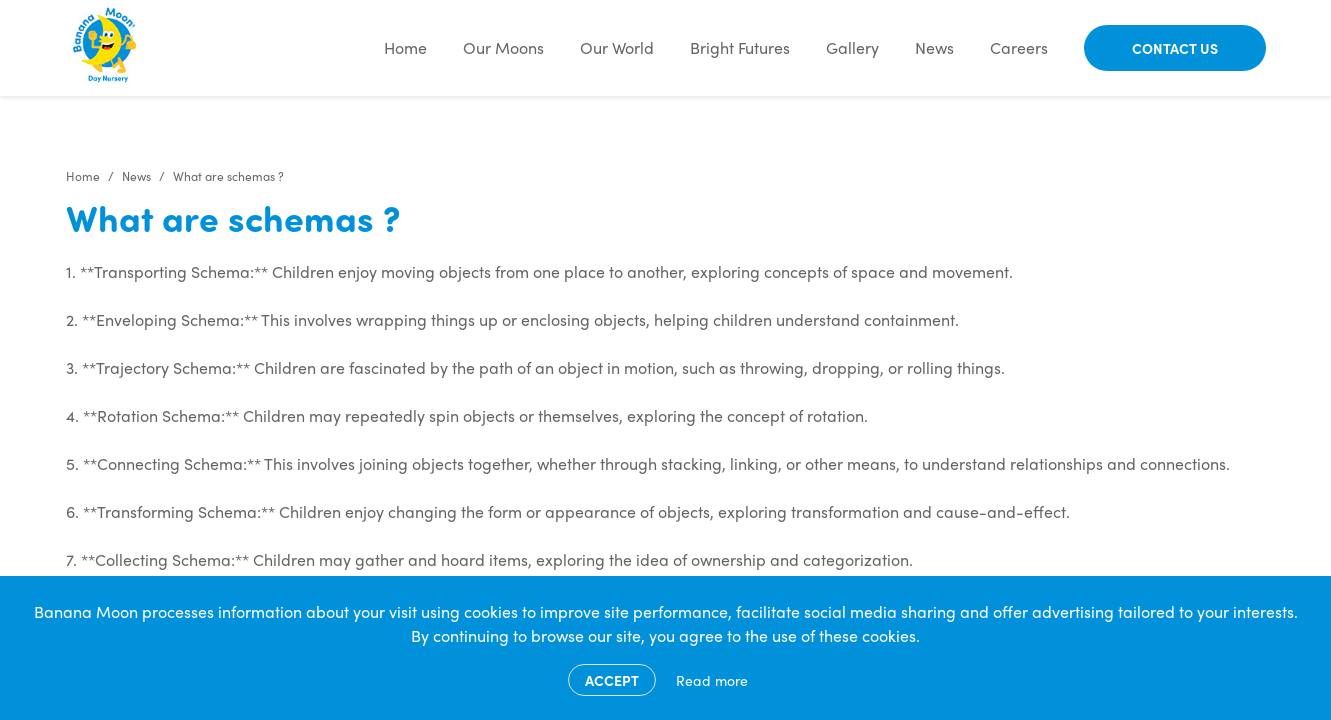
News (934, 47)
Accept (612, 680)
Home (405, 47)
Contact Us (1175, 48)
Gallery (852, 47)
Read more (712, 680)
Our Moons (503, 47)
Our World (617, 47)
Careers (1019, 47)
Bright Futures (740, 47)
